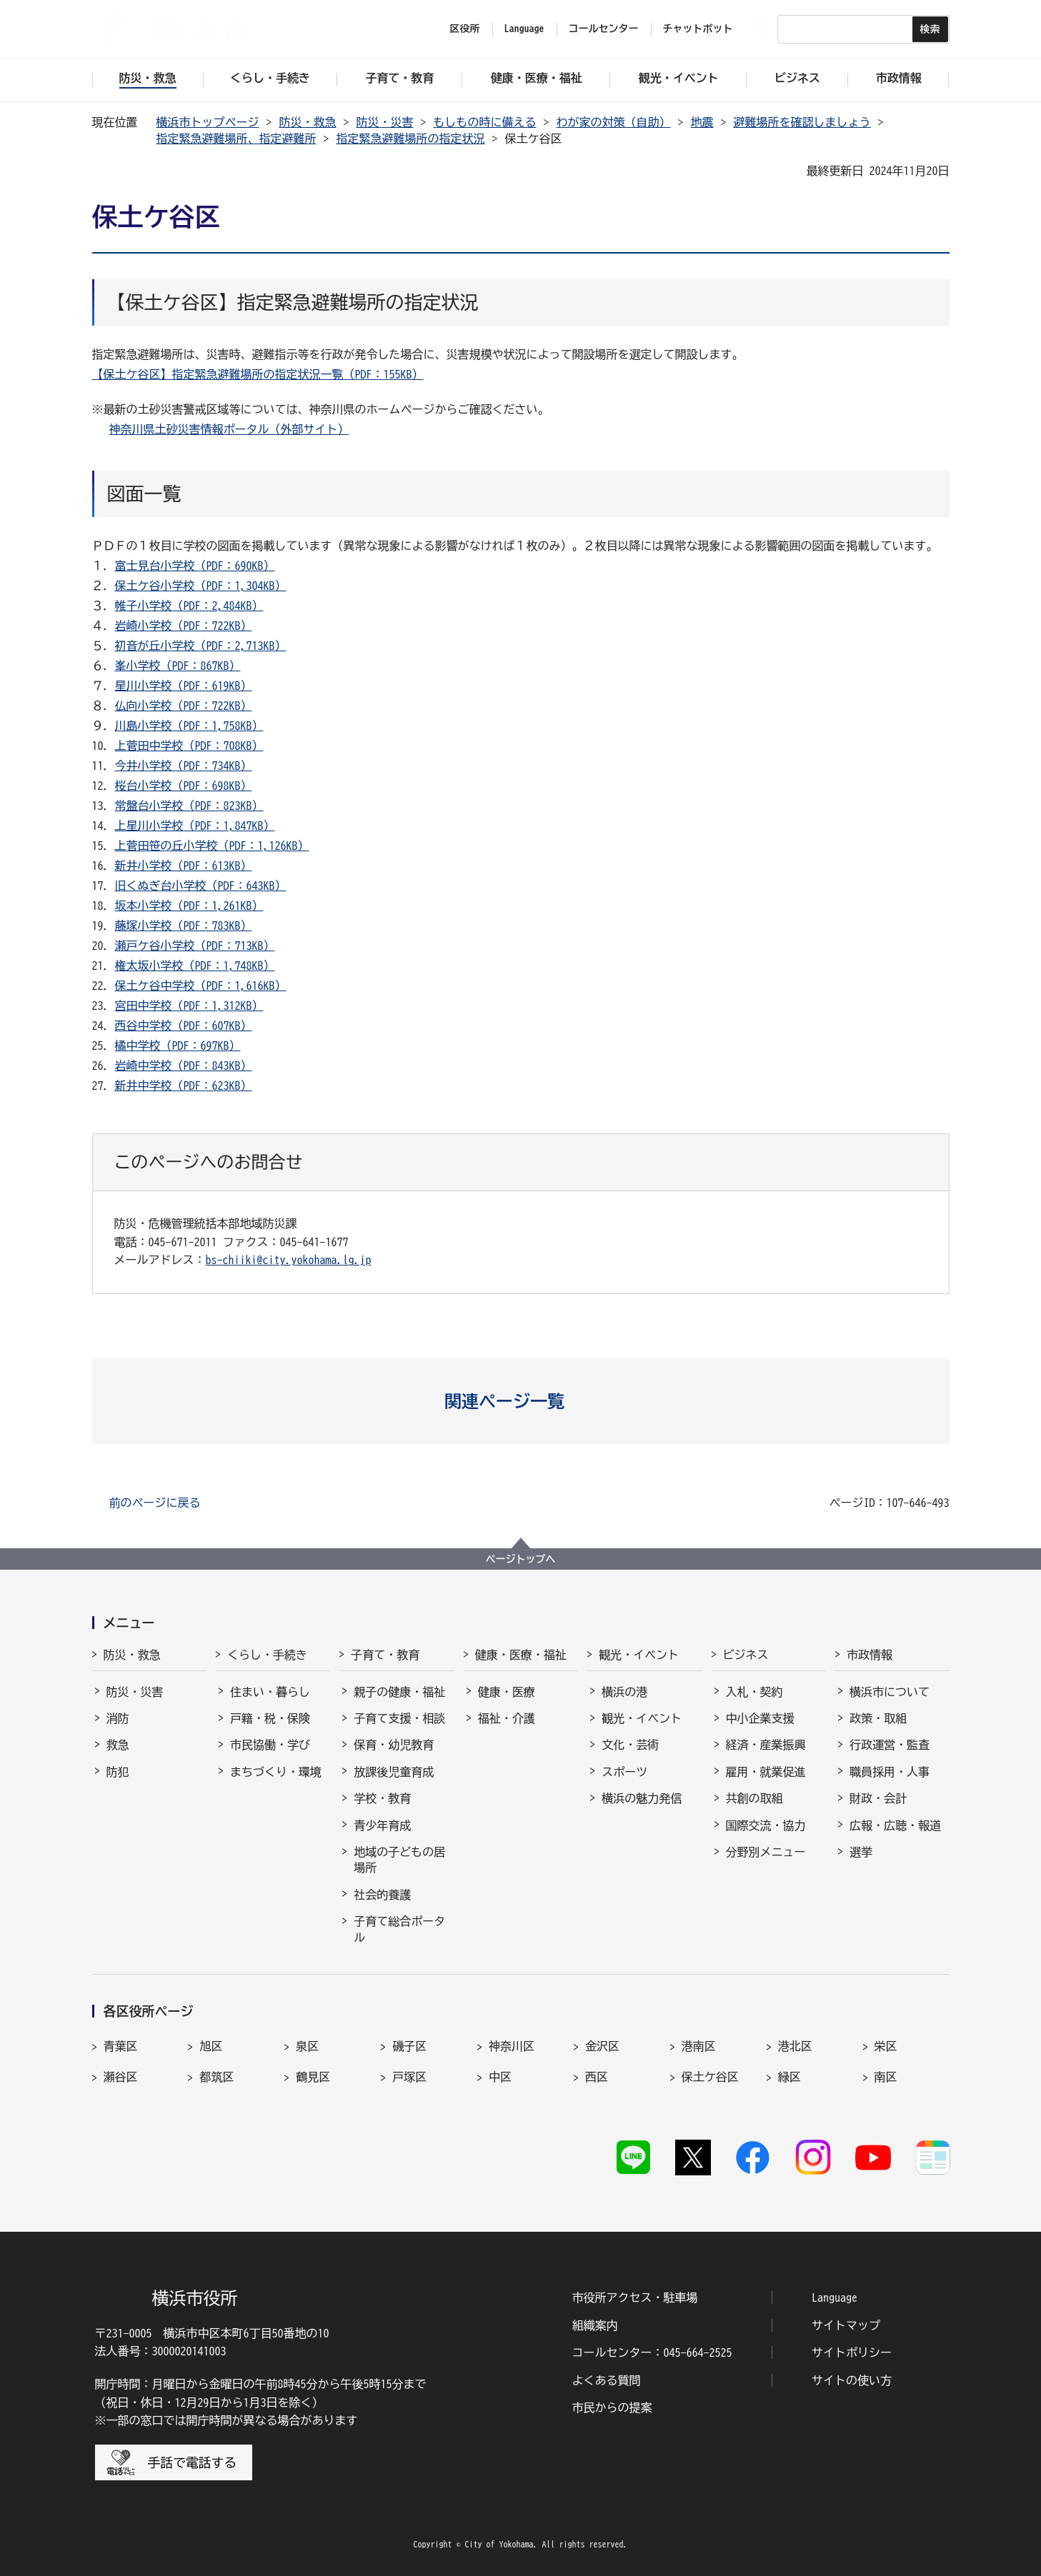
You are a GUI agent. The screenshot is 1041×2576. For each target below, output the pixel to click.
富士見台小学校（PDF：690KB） (195, 565)
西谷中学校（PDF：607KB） (183, 1025)
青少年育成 (382, 1825)
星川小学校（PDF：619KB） (183, 685)
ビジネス (746, 1654)
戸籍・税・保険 (270, 1718)
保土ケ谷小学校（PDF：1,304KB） (201, 585)
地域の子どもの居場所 (399, 1859)
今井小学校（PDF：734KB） (183, 765)
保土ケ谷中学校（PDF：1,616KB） (201, 985)
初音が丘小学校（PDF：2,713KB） (201, 645)
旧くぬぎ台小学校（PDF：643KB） (201, 885)
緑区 (789, 2077)
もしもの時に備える (485, 122)
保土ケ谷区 (710, 2077)
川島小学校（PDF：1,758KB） (189, 725)
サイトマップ (846, 2325)
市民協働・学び (270, 1744)
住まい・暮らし (270, 1692)
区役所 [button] (465, 29)
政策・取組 (878, 1718)
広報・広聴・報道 (895, 1825)
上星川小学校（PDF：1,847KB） (195, 825)
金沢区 (602, 2046)
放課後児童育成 (394, 1772)
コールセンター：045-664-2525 (652, 2352)
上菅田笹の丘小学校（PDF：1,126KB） (212, 845)
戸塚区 (409, 2077)
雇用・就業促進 (766, 1772)
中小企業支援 (760, 1718)
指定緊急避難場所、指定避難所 (236, 138)
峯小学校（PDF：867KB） (178, 665)
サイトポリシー (852, 2352)
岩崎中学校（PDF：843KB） (183, 1065)
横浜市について (890, 1692)
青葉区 (121, 2046)
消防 (117, 1718)
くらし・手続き (267, 1654)
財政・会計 (878, 1798)
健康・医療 (506, 1692)
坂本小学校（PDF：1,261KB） (189, 905)
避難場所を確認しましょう (802, 122)
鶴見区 (313, 2077)
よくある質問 (606, 2380)
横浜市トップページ (207, 122)
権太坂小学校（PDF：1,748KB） (195, 965)
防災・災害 (385, 122)
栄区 (886, 2046)
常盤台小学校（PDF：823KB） (189, 805)
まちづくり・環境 (276, 1772)
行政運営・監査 (890, 1744)
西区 (596, 2077)
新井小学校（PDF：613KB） (183, 865)
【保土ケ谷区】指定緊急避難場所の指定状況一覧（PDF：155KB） (258, 374)
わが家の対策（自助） (614, 122)
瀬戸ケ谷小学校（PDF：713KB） (195, 945)
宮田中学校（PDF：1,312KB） (189, 1005)
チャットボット (698, 29)
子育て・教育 (385, 1654)
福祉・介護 (506, 1718)
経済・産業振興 (766, 1744)
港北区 (795, 2046)
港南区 (699, 2046)
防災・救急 (308, 122)
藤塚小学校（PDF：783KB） (183, 925)
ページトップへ (521, 1559)
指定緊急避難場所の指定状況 (411, 138)
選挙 (861, 1852)
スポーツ (624, 1772)
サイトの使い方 (852, 2380)
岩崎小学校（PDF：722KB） (183, 625)
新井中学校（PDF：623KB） (183, 1085)
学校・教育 (382, 1798)
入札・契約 (754, 1692)
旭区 (210, 2046)
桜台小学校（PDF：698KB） (183, 785)
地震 (702, 122)
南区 (886, 2077)
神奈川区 (511, 2046)
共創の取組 (754, 1798)
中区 (500, 2077)
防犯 (117, 1772)
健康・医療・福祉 (521, 1654)
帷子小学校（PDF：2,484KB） (189, 605)
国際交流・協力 (766, 1825)
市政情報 (869, 1654)
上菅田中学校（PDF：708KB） (189, 745)
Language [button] (524, 29)
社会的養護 (382, 1894)
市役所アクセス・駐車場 (635, 2297)
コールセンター (604, 29)
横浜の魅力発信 (642, 1798)
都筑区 (216, 2077)
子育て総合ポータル (399, 1929)
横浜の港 (624, 1692)
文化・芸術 (630, 1744)
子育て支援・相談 (399, 1718)
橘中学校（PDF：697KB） (178, 1045)
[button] (520, 1401)
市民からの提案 (612, 2407)
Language (834, 2297)
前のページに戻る (155, 1502)
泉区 (307, 2046)
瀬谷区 (121, 2077)
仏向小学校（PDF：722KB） (183, 705)
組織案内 (595, 2325)
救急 (117, 1744)
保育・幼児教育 (394, 1744)
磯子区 (409, 2046)
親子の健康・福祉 (399, 1692)
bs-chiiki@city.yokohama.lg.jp (289, 1260)
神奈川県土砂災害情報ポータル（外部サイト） (229, 429)
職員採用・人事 (890, 1772)
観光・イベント (639, 1654)
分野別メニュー (766, 1852)
